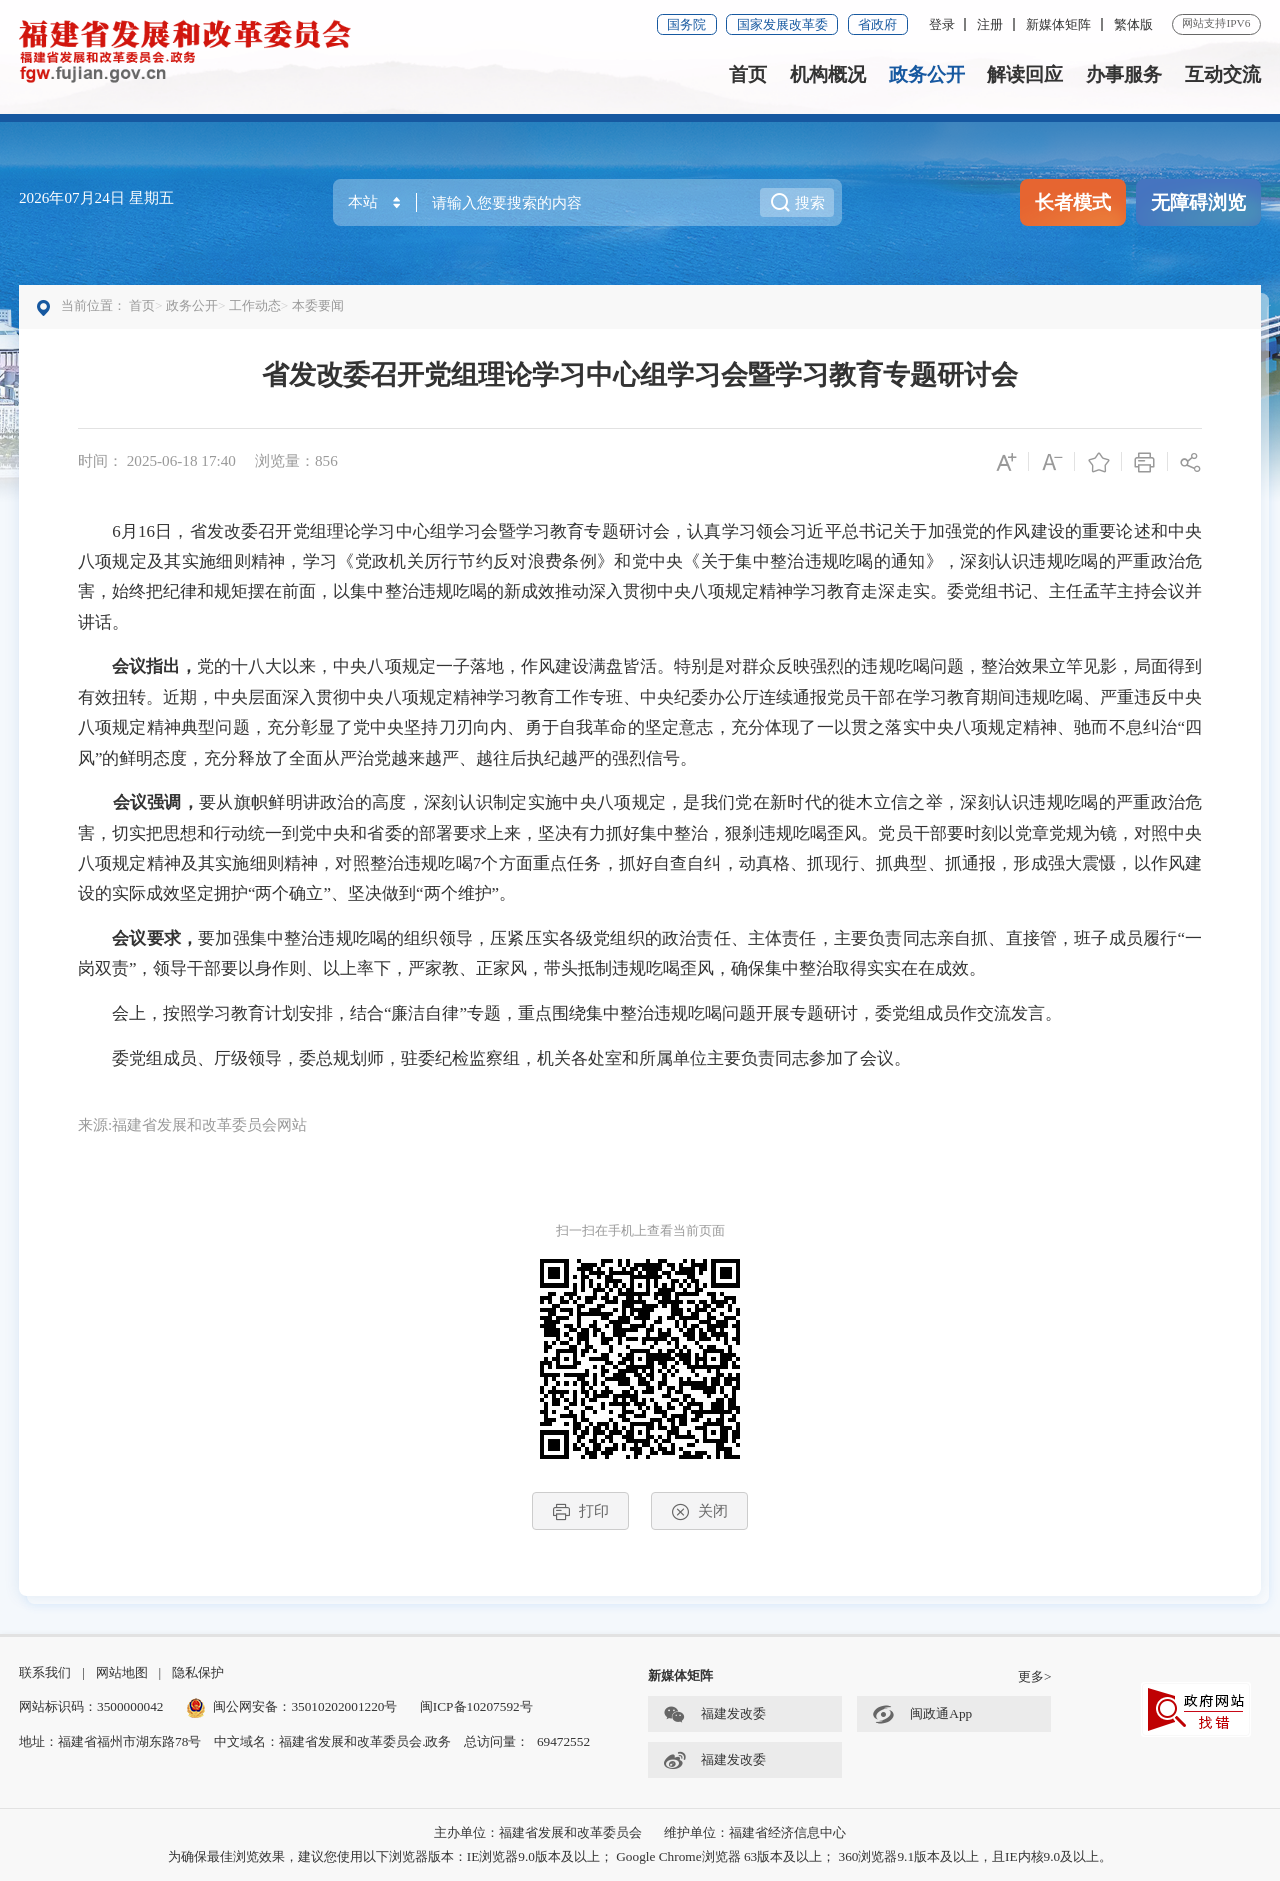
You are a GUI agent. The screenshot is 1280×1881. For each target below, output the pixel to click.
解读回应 (1025, 74)
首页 (748, 74)
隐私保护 (198, 1672)
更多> (1035, 1676)
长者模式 (1073, 202)
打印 (580, 1511)
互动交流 (1223, 74)
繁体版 (1133, 24)
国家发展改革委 (782, 24)
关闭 (699, 1511)
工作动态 (255, 305)
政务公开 (927, 74)
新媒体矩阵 (1058, 24)
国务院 (686, 24)
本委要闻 (318, 305)
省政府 (877, 24)
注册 (990, 24)
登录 (942, 24)
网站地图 (122, 1672)
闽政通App (922, 1715)
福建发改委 (714, 1715)
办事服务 (1124, 74)
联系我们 (45, 1672)
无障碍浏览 (1198, 202)
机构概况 (828, 74)
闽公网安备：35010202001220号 (292, 1706)
